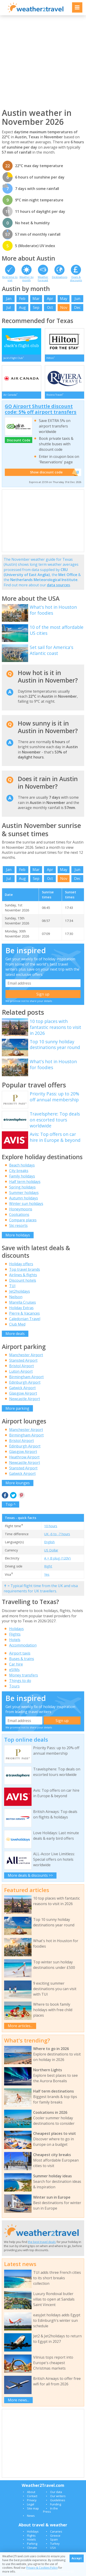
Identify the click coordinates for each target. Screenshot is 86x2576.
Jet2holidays (19, 1291)
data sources (58, 584)
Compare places (23, 1220)
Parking (32, 2543)
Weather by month (26, 278)
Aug (22, 307)
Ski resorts (18, 1225)
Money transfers (23, 1675)
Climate (32, 2548)
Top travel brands (24, 1269)
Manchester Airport (26, 1354)
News (31, 2516)
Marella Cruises (22, 1302)
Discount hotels (22, 1280)
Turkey (54, 2543)
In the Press (50, 2510)
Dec (77, 307)
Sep (36, 307)
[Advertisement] (43, 61)
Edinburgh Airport (24, 1382)
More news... (18, 2399)
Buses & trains (21, 1658)
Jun (77, 298)
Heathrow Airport (24, 1457)
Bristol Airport (21, 1365)
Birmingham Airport (26, 1376)
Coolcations (19, 1214)
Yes (46, 1574)
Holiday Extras (21, 1307)
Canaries (56, 2531)
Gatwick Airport (22, 1387)
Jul (8, 307)
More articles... (20, 2025)
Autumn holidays (23, 1198)
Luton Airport (21, 1371)
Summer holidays (24, 1192)
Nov (63, 307)
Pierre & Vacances (24, 1313)
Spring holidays (22, 1187)
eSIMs (14, 1669)
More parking (17, 1408)
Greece (55, 2535)
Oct (50, 307)
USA (53, 2548)
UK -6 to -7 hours (57, 1534)
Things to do (20, 1680)
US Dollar (51, 1550)
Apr (50, 298)
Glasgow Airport (23, 1393)
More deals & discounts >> (30, 1875)
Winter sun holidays (26, 1203)
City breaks (18, 1170)
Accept (77, 2558)
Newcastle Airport (24, 1398)
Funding (55, 2504)
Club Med (17, 1324)
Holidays (16, 1628)
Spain (54, 2539)
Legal (30, 2504)
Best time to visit (10, 278)
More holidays (17, 1235)
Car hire (16, 1664)
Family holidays (22, 1176)
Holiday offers (21, 1263)
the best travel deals (42, 2242)
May (63, 298)
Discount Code (18, 440)
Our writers (58, 2496)
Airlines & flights (23, 1274)
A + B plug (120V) (57, 1558)
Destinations (59, 277)
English (49, 1542)
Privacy (31, 2500)
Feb (22, 298)
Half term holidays (24, 1181)
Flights (15, 1634)
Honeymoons (20, 1209)
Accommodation (23, 1645)
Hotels (14, 1639)
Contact (32, 2496)
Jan (8, 298)
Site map (33, 2508)
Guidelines (57, 2500)
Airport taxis (19, 1653)
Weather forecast (43, 278)
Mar (36, 298)
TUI (12, 1285)
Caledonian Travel (24, 1318)
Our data (56, 2492)
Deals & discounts (76, 278)
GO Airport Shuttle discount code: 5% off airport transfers (40, 409)
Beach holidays (22, 1165)
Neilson (15, 1296)
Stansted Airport (23, 1360)
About (31, 2492)
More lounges (17, 1482)
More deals (15, 1333)
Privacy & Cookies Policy (42, 2568)
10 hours (50, 1526)
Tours (14, 1686)
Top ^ (10, 1504)
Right (48, 1566)
